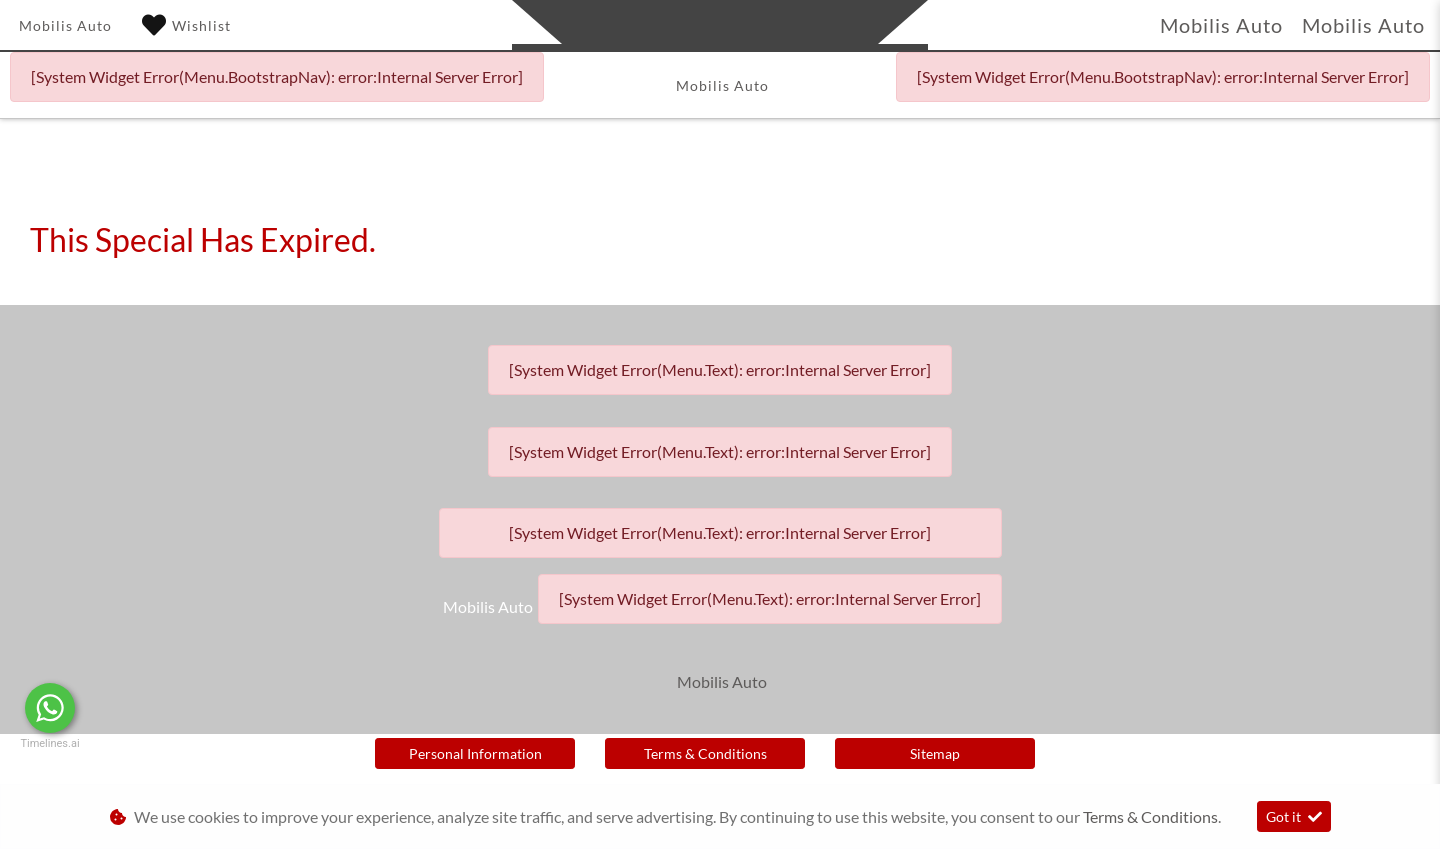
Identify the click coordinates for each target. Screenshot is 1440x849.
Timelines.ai (49, 743)
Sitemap (935, 753)
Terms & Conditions (705, 753)
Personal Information (475, 753)
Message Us (150, 708)
